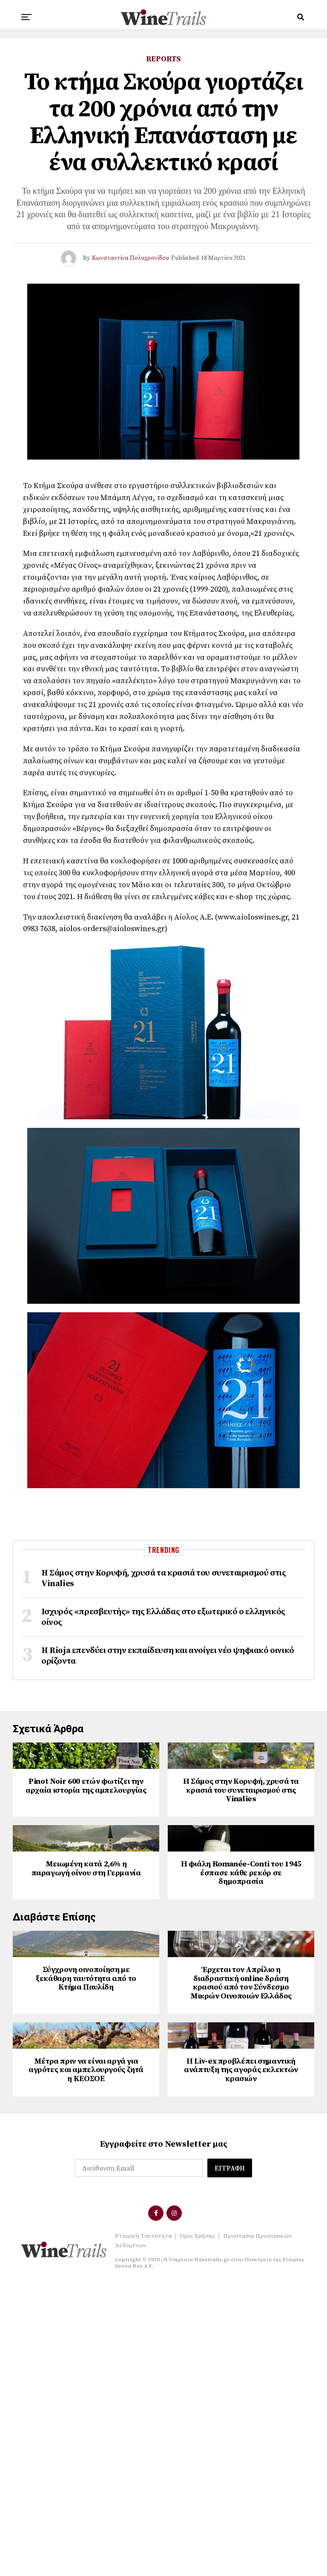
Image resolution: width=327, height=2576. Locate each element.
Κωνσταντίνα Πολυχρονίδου (130, 258)
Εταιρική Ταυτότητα (143, 2529)
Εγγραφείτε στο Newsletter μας (163, 2437)
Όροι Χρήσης (197, 2529)
